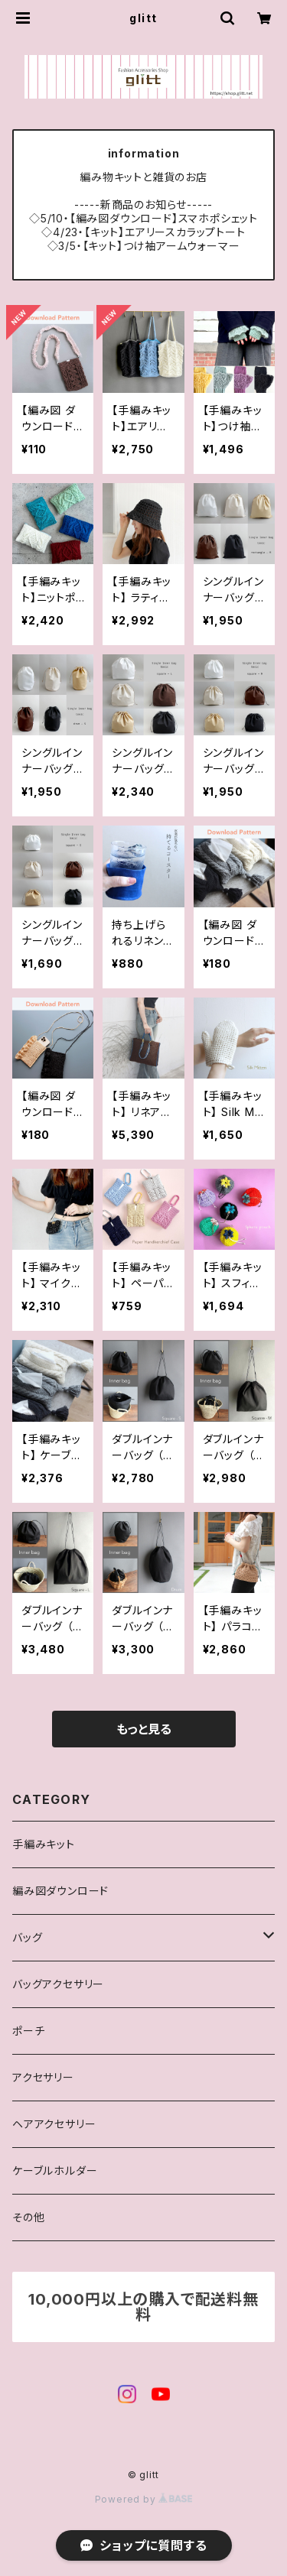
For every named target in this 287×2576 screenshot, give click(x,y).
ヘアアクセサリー (54, 2123)
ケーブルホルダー (54, 2170)
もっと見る (143, 1729)
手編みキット (43, 1844)
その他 (28, 2217)
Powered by (144, 2499)
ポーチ (28, 2030)
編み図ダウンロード (60, 1890)
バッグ (27, 1937)
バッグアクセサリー (58, 1983)
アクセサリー (43, 2077)
